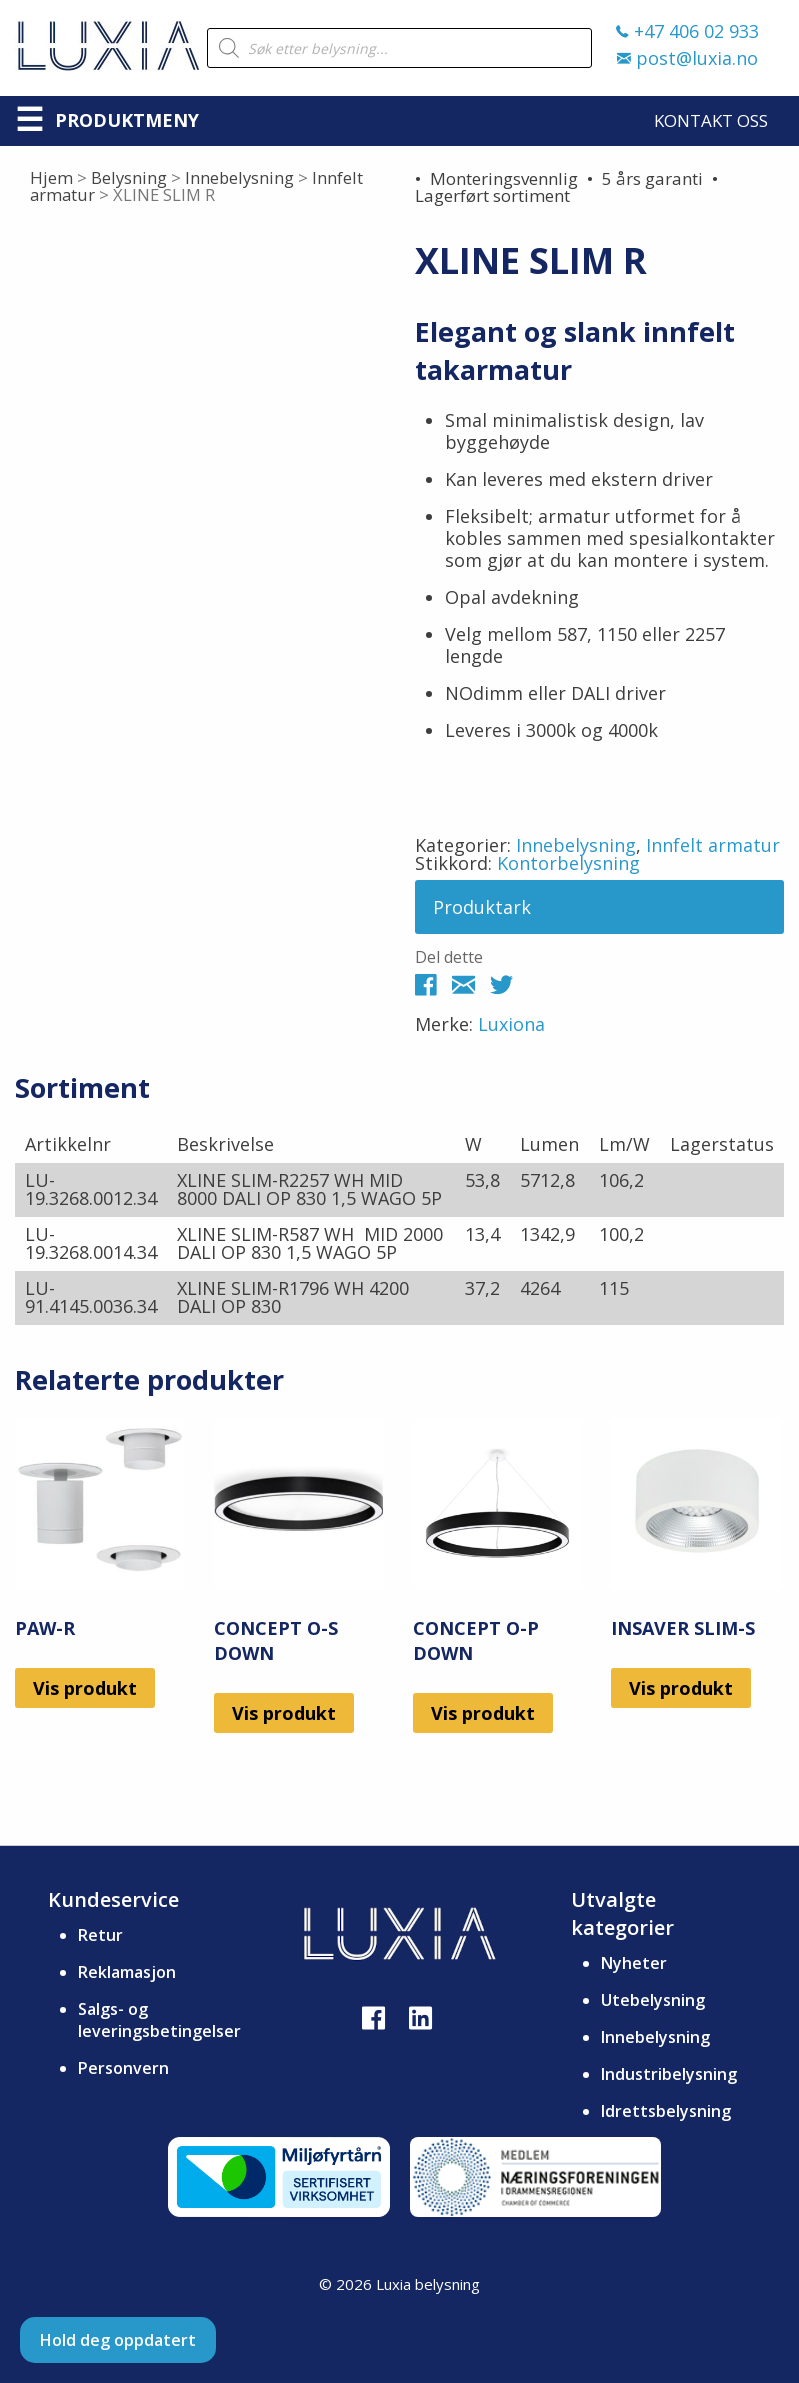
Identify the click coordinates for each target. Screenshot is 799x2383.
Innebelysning (239, 177)
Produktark (482, 907)
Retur (100, 1935)
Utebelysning (653, 2000)
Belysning (129, 177)
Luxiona (511, 1024)
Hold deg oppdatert (118, 2340)
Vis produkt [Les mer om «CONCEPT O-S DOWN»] (284, 1713)
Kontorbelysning (568, 863)
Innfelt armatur (713, 845)
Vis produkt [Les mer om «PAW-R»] (85, 1688)
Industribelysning (669, 2074)
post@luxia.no (687, 58)
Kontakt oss (711, 120)
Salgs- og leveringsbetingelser (159, 2020)
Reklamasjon (127, 1972)
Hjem (51, 177)
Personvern (123, 2068)
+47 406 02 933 (687, 31)
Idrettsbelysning (666, 2111)
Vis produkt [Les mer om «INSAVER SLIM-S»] (681, 1688)
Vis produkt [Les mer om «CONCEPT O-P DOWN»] (483, 1713)
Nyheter (634, 1963)
